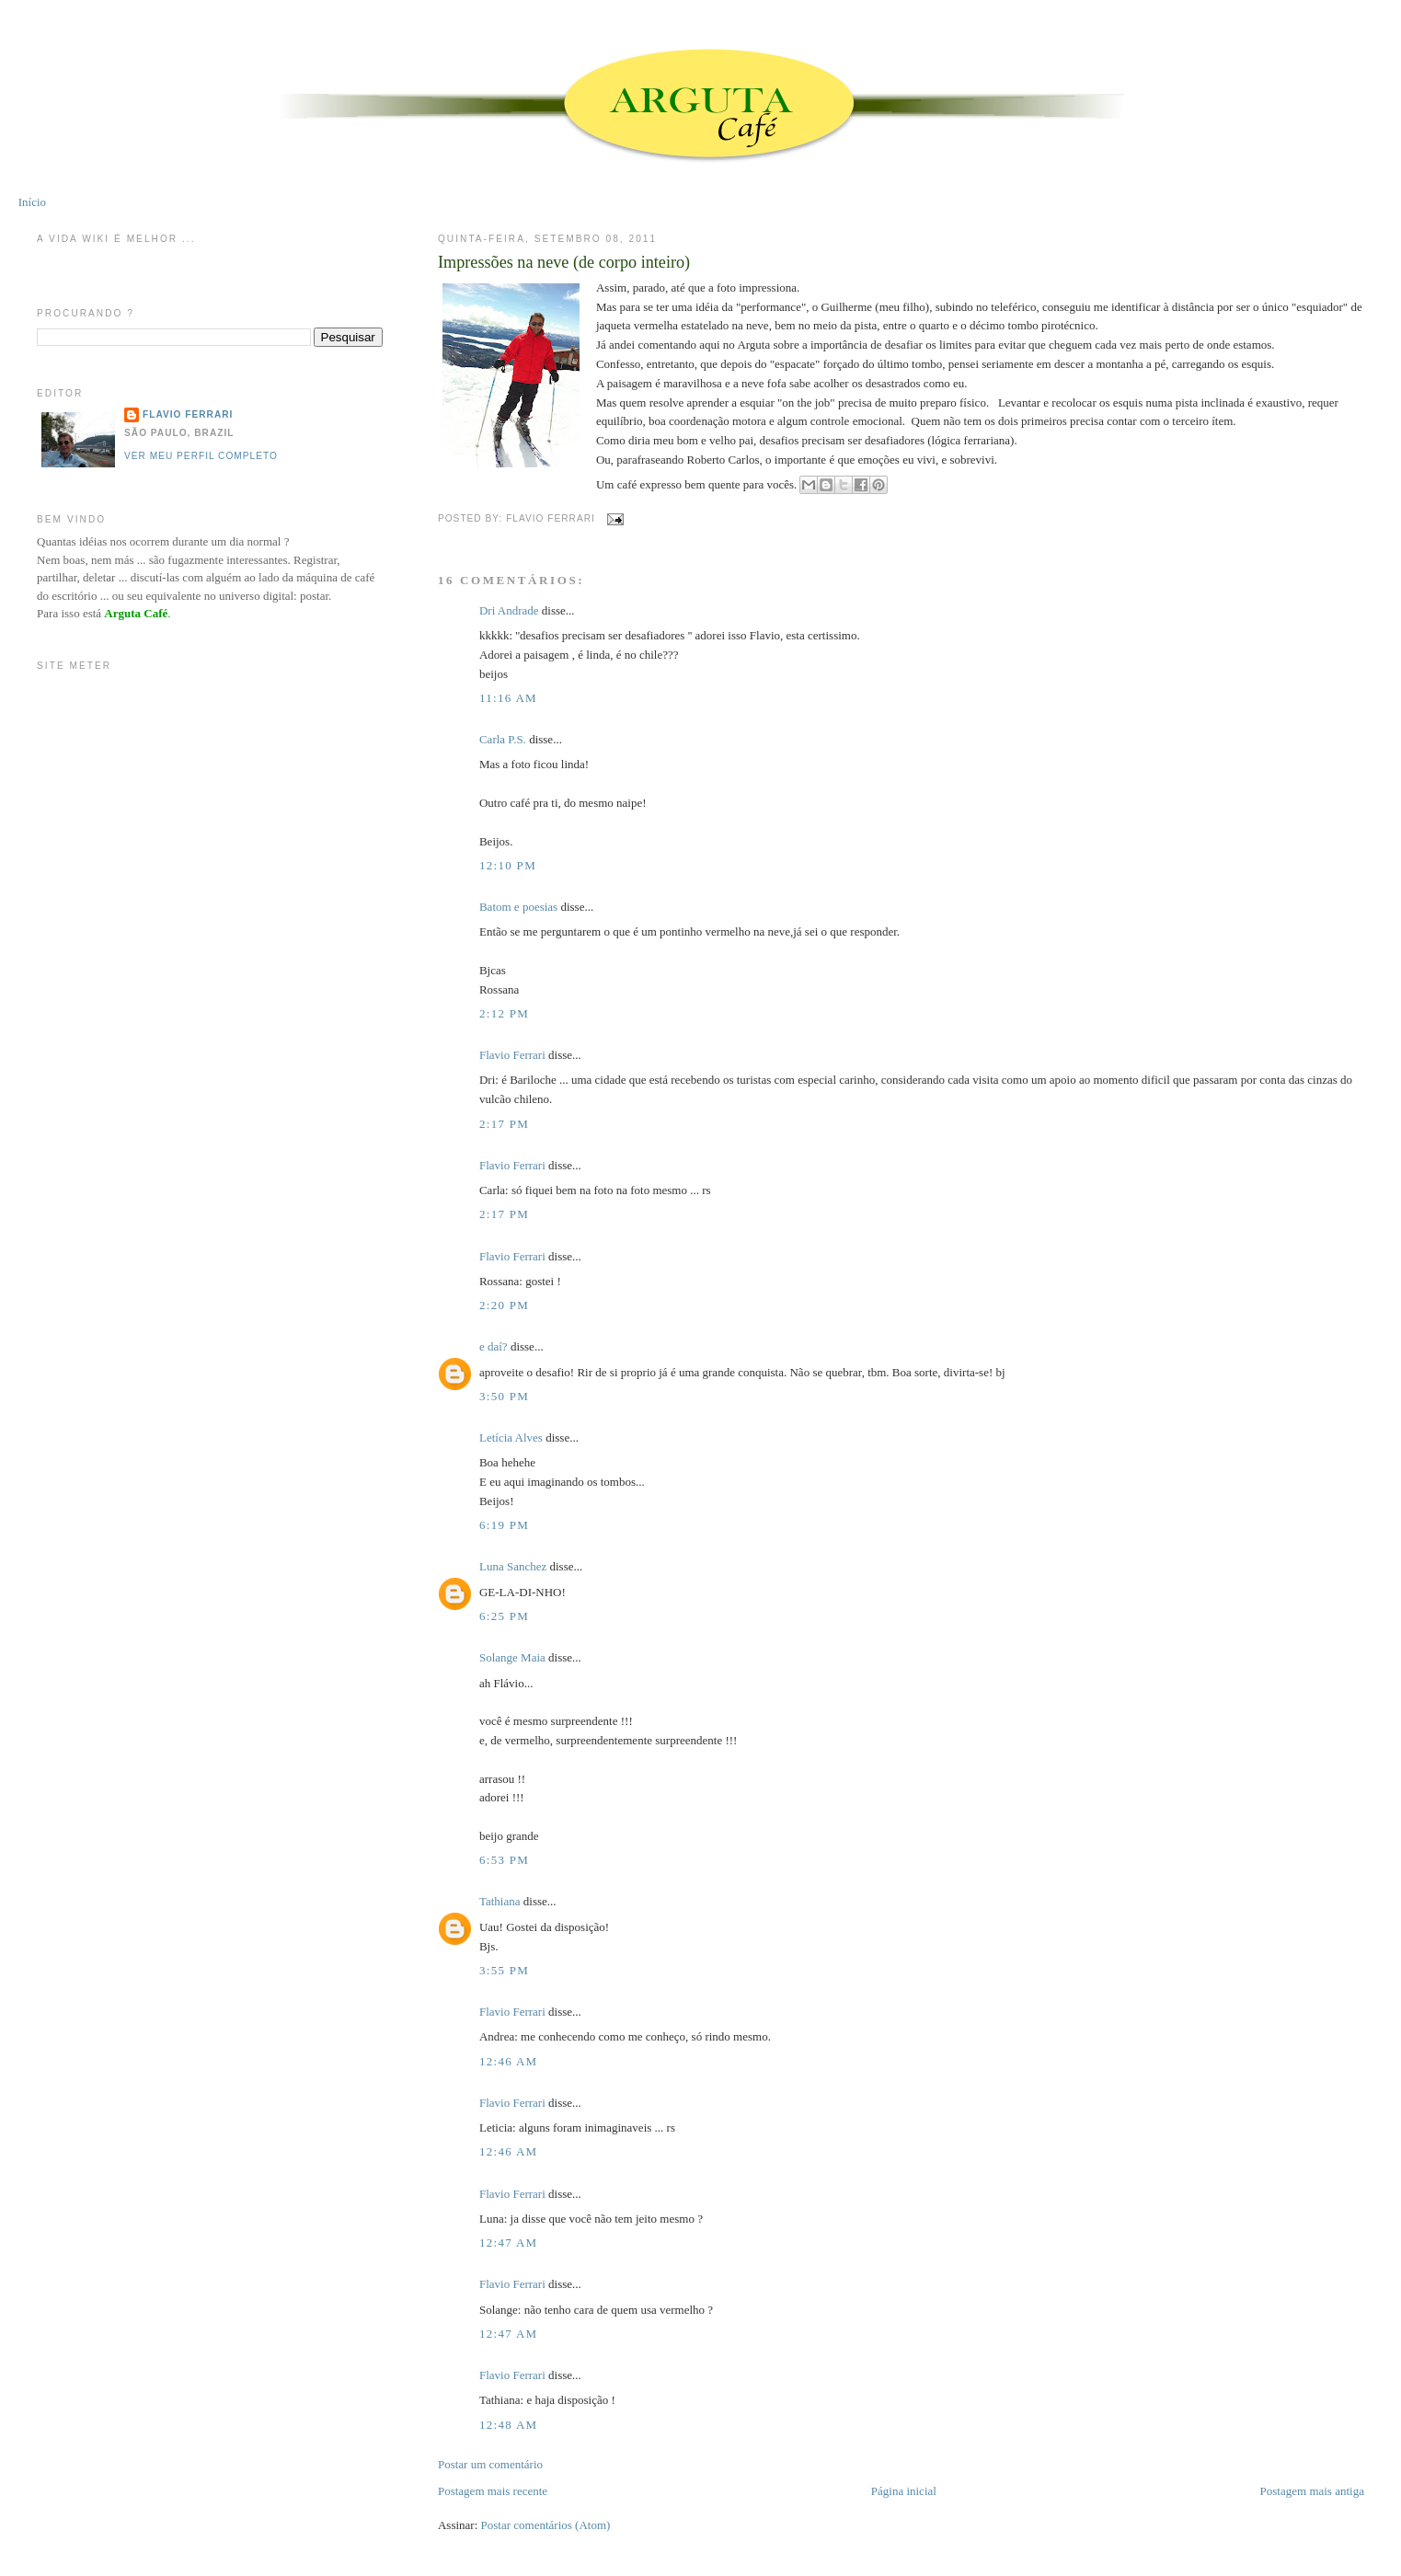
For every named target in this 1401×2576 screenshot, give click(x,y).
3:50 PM (504, 1396)
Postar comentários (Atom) (546, 2525)
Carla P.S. (502, 739)
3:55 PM (504, 1970)
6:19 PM (504, 1525)
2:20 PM (504, 1305)
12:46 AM (508, 2061)
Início (32, 202)
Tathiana (500, 1901)
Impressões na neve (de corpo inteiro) (564, 262)
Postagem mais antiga (1312, 2491)
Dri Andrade (510, 610)
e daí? (493, 1346)
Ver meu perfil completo (201, 456)
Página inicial (903, 2491)
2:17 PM (504, 1124)
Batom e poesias (518, 907)
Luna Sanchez (512, 1566)
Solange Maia (512, 1657)
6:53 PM (504, 1860)
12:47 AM (508, 2242)
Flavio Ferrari (512, 1055)
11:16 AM (508, 698)
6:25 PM (504, 1616)
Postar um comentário (490, 2464)
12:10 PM (507, 865)
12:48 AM (508, 2425)
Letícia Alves (511, 1437)
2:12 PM (504, 1013)
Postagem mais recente (492, 2491)
